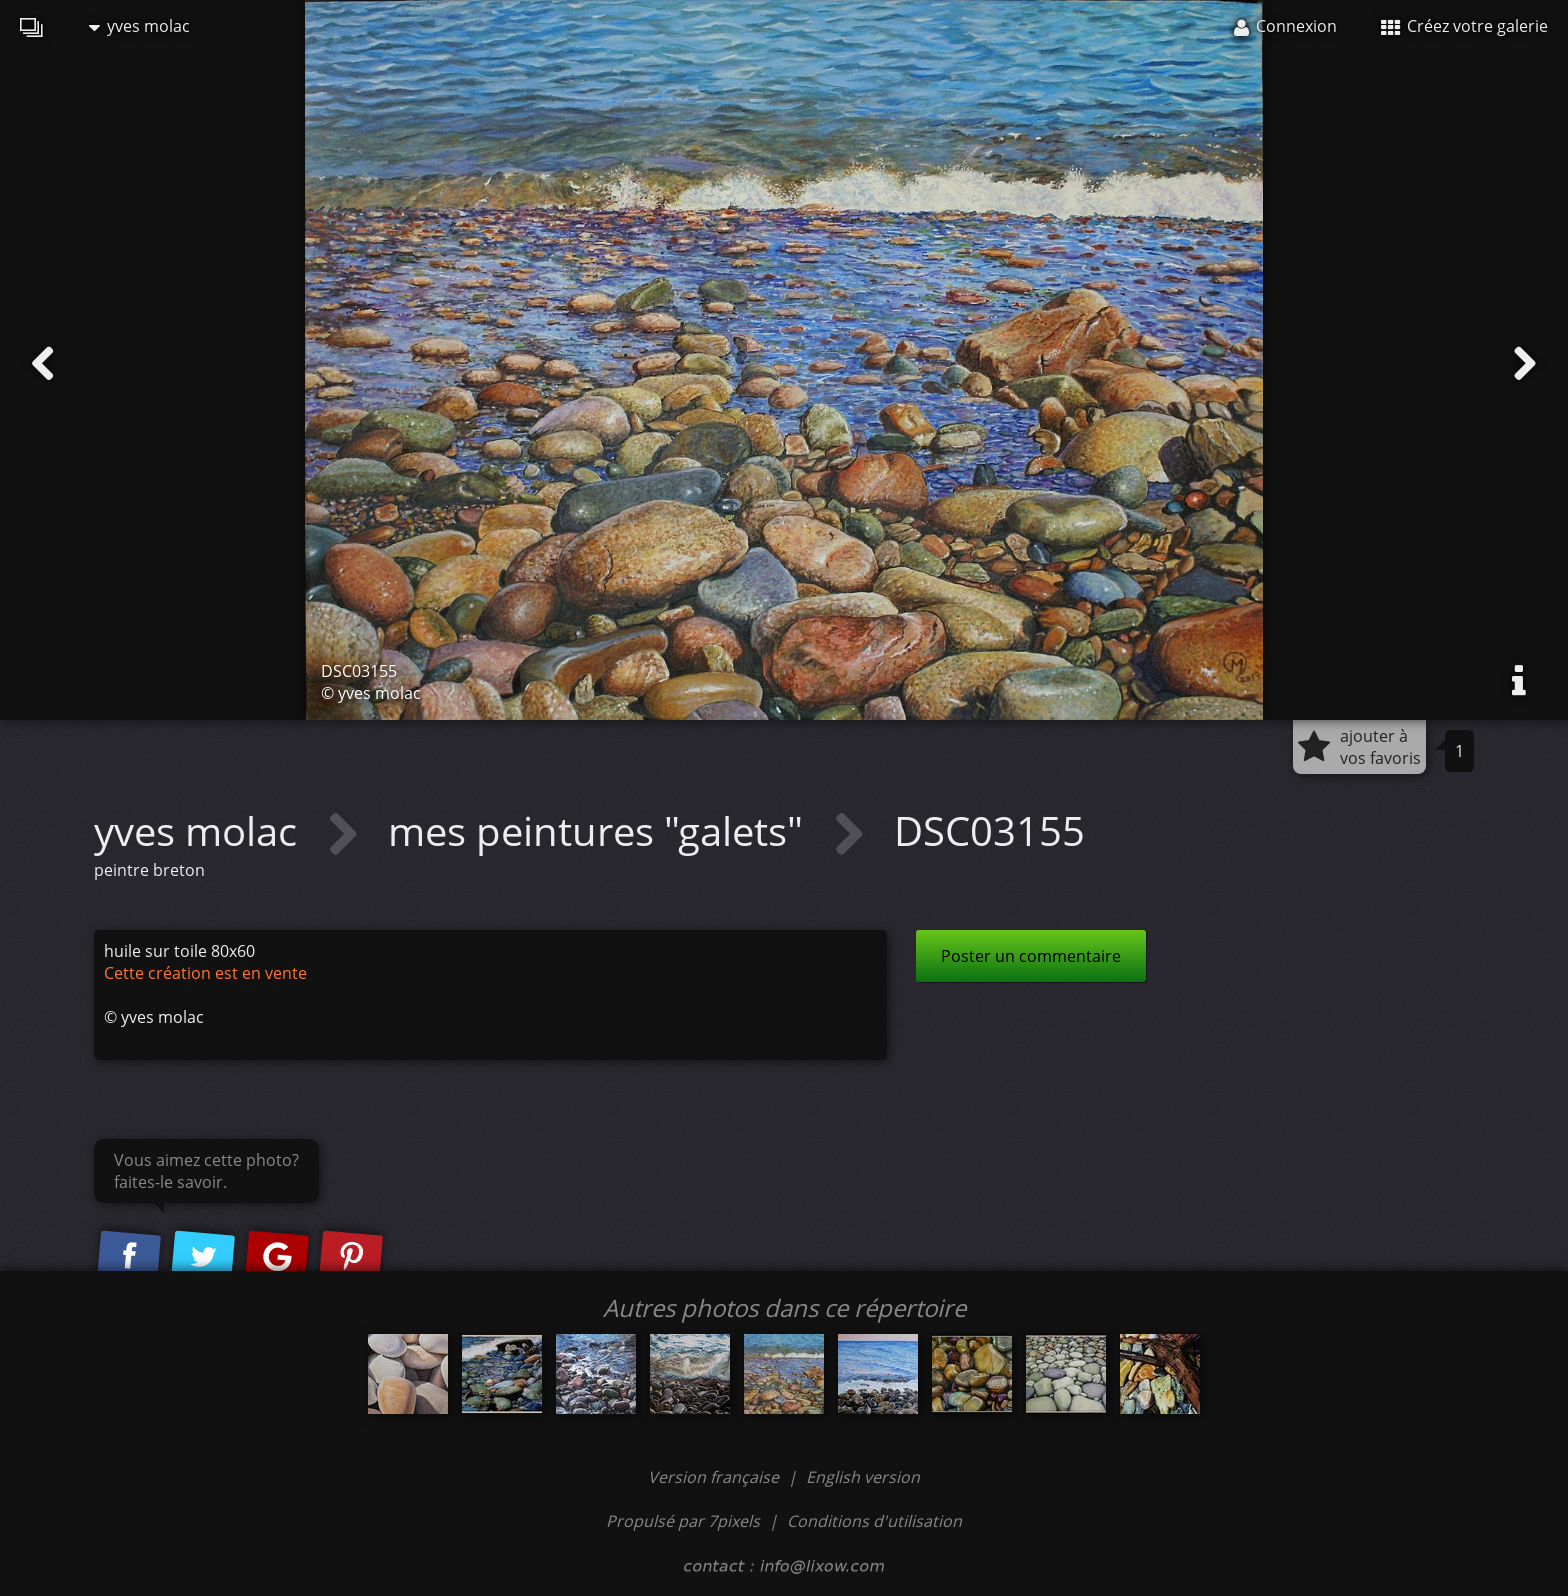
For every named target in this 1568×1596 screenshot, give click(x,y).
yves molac (139, 26)
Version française (715, 1477)
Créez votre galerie (1464, 26)
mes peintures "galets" (600, 830)
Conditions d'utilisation (874, 1521)
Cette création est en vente (205, 973)
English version (863, 1477)
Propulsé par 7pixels (683, 1521)
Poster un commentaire (1031, 956)
